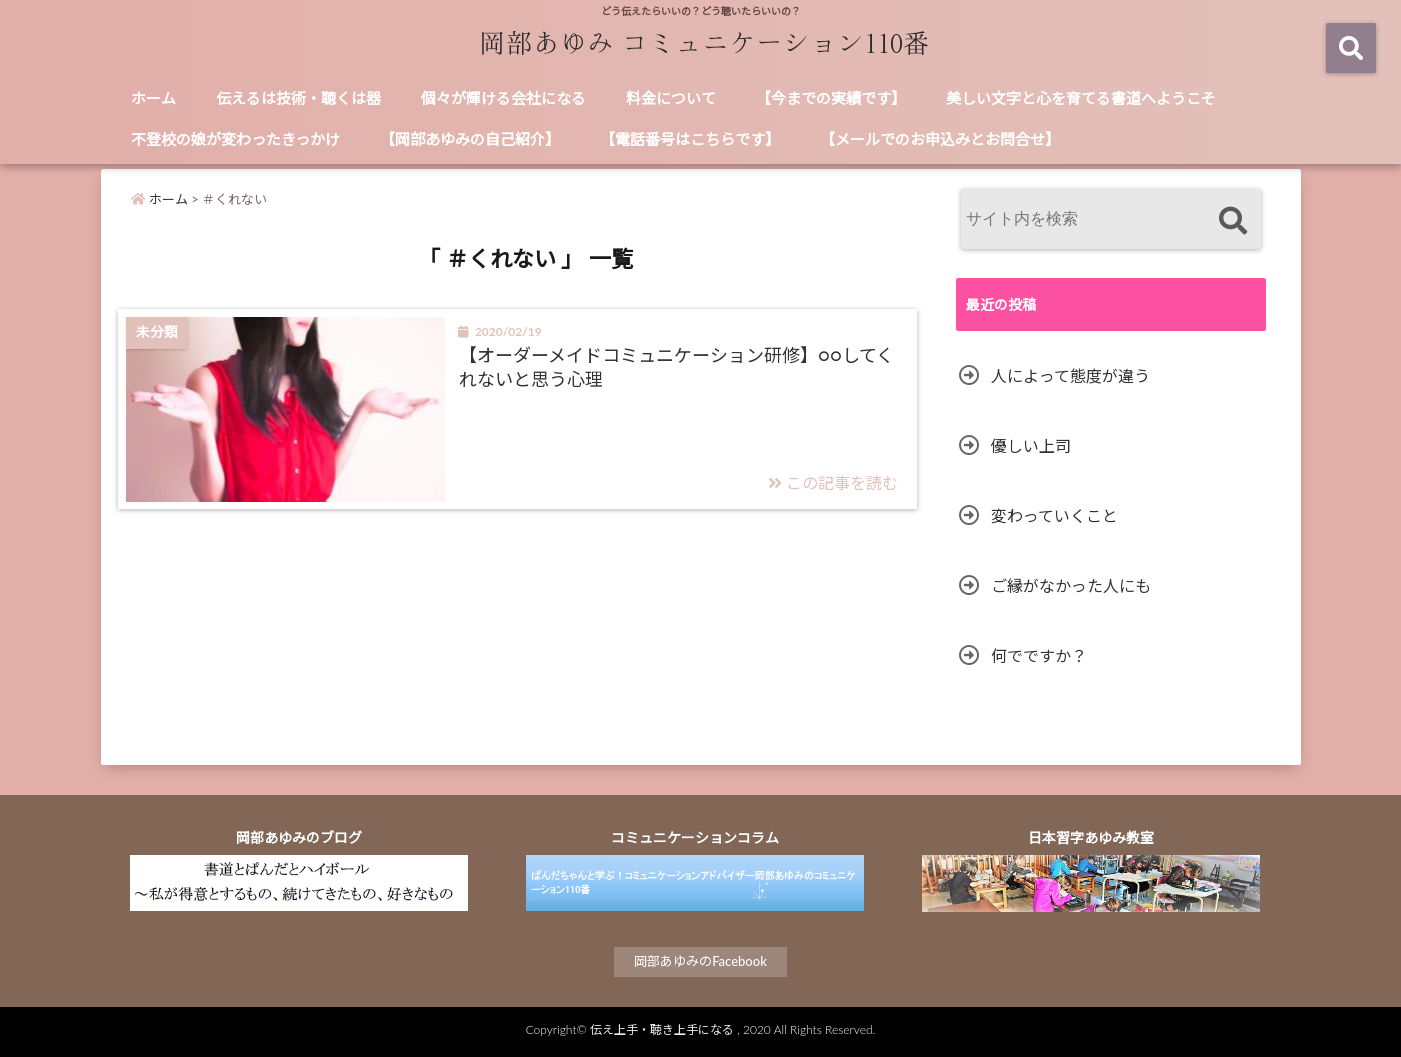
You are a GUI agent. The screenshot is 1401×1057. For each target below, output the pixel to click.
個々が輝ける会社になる (503, 98)
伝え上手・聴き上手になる (662, 1029)
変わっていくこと (1054, 515)
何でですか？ (1039, 655)
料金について (671, 98)
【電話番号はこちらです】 (690, 139)
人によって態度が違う (1070, 375)
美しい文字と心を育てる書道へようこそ (1081, 98)
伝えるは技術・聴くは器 (298, 98)
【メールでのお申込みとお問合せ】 (940, 139)
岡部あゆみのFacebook (700, 961)
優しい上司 (1031, 445)
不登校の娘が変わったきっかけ (235, 139)
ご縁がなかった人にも (1071, 585)
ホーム (153, 98)
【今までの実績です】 (831, 98)
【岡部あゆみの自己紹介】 (470, 139)
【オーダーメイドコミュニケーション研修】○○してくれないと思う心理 (676, 366)
